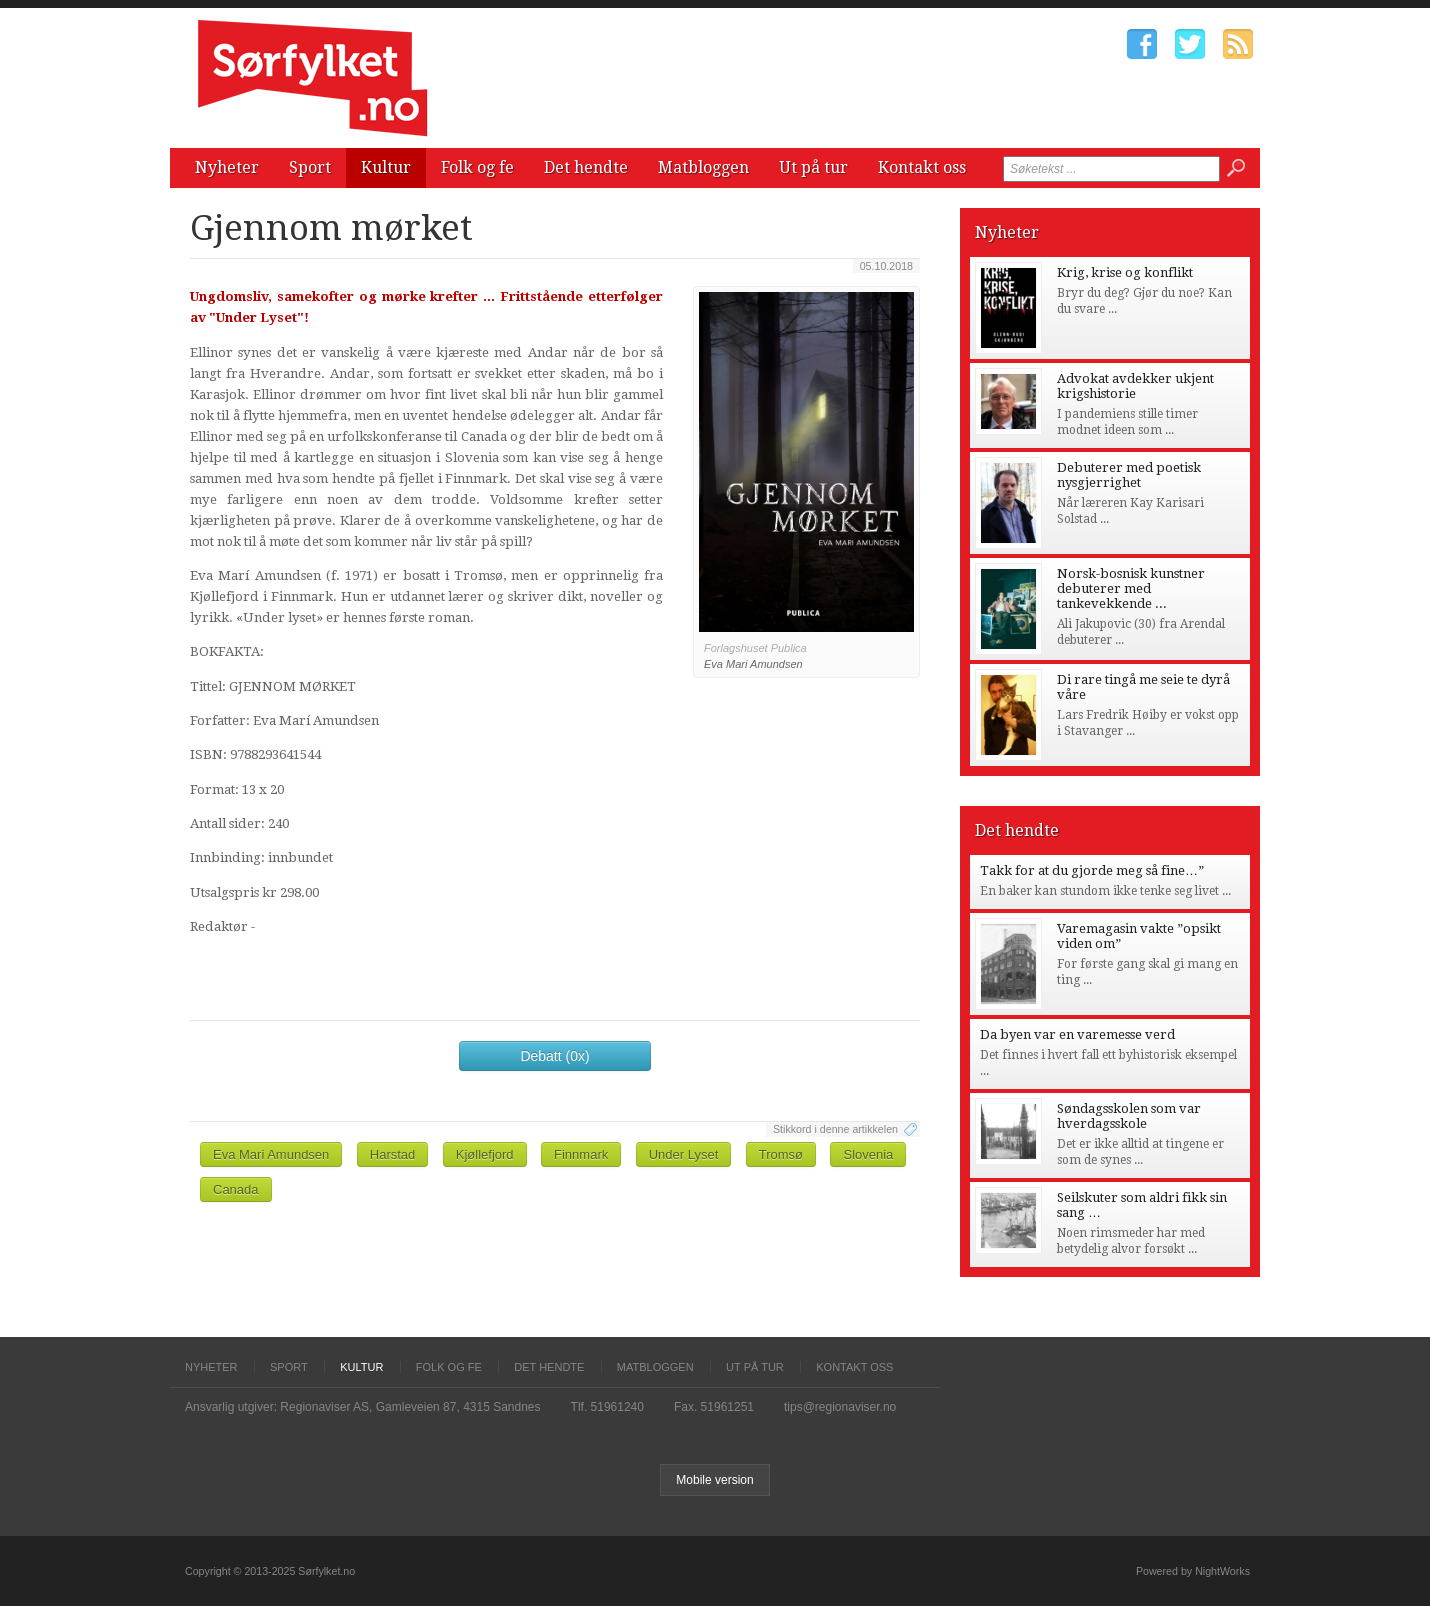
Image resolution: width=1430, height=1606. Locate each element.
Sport (310, 167)
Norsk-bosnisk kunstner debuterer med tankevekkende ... (1131, 588)
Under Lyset (684, 1154)
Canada (236, 1189)
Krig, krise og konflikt (1125, 272)
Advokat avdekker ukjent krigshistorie (1135, 386)
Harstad (393, 1154)
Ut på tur (813, 167)
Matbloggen (703, 167)
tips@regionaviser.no (840, 1407)
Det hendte (586, 167)
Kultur (386, 167)
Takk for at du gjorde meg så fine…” (1092, 870)
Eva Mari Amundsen (271, 1154)
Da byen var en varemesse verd (1077, 1034)
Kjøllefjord (485, 1154)
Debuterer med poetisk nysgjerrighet (1129, 475)
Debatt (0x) (554, 1056)
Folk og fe (477, 167)
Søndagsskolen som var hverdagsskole (1129, 1116)
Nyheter (227, 167)
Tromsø (781, 1154)
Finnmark (581, 1154)
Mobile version (714, 1480)
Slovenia (868, 1154)
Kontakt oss (922, 167)
